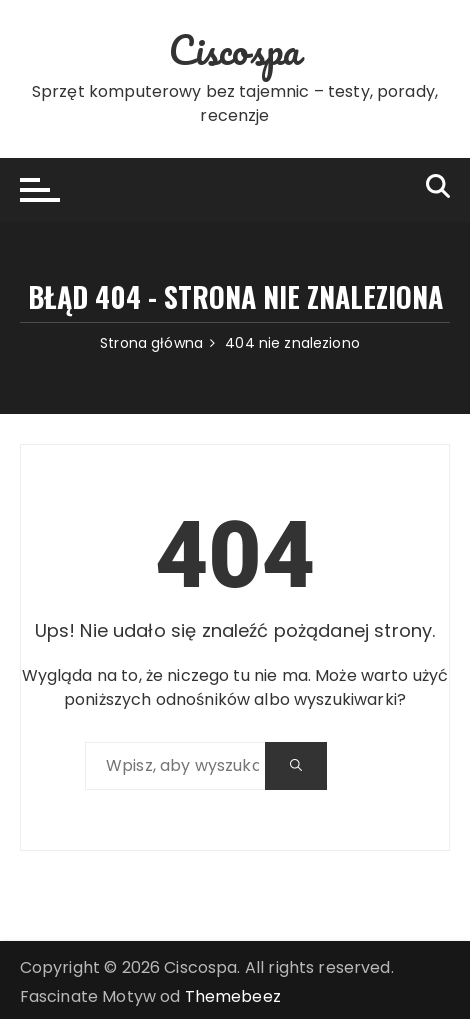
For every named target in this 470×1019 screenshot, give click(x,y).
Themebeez (233, 996)
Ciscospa (234, 49)
